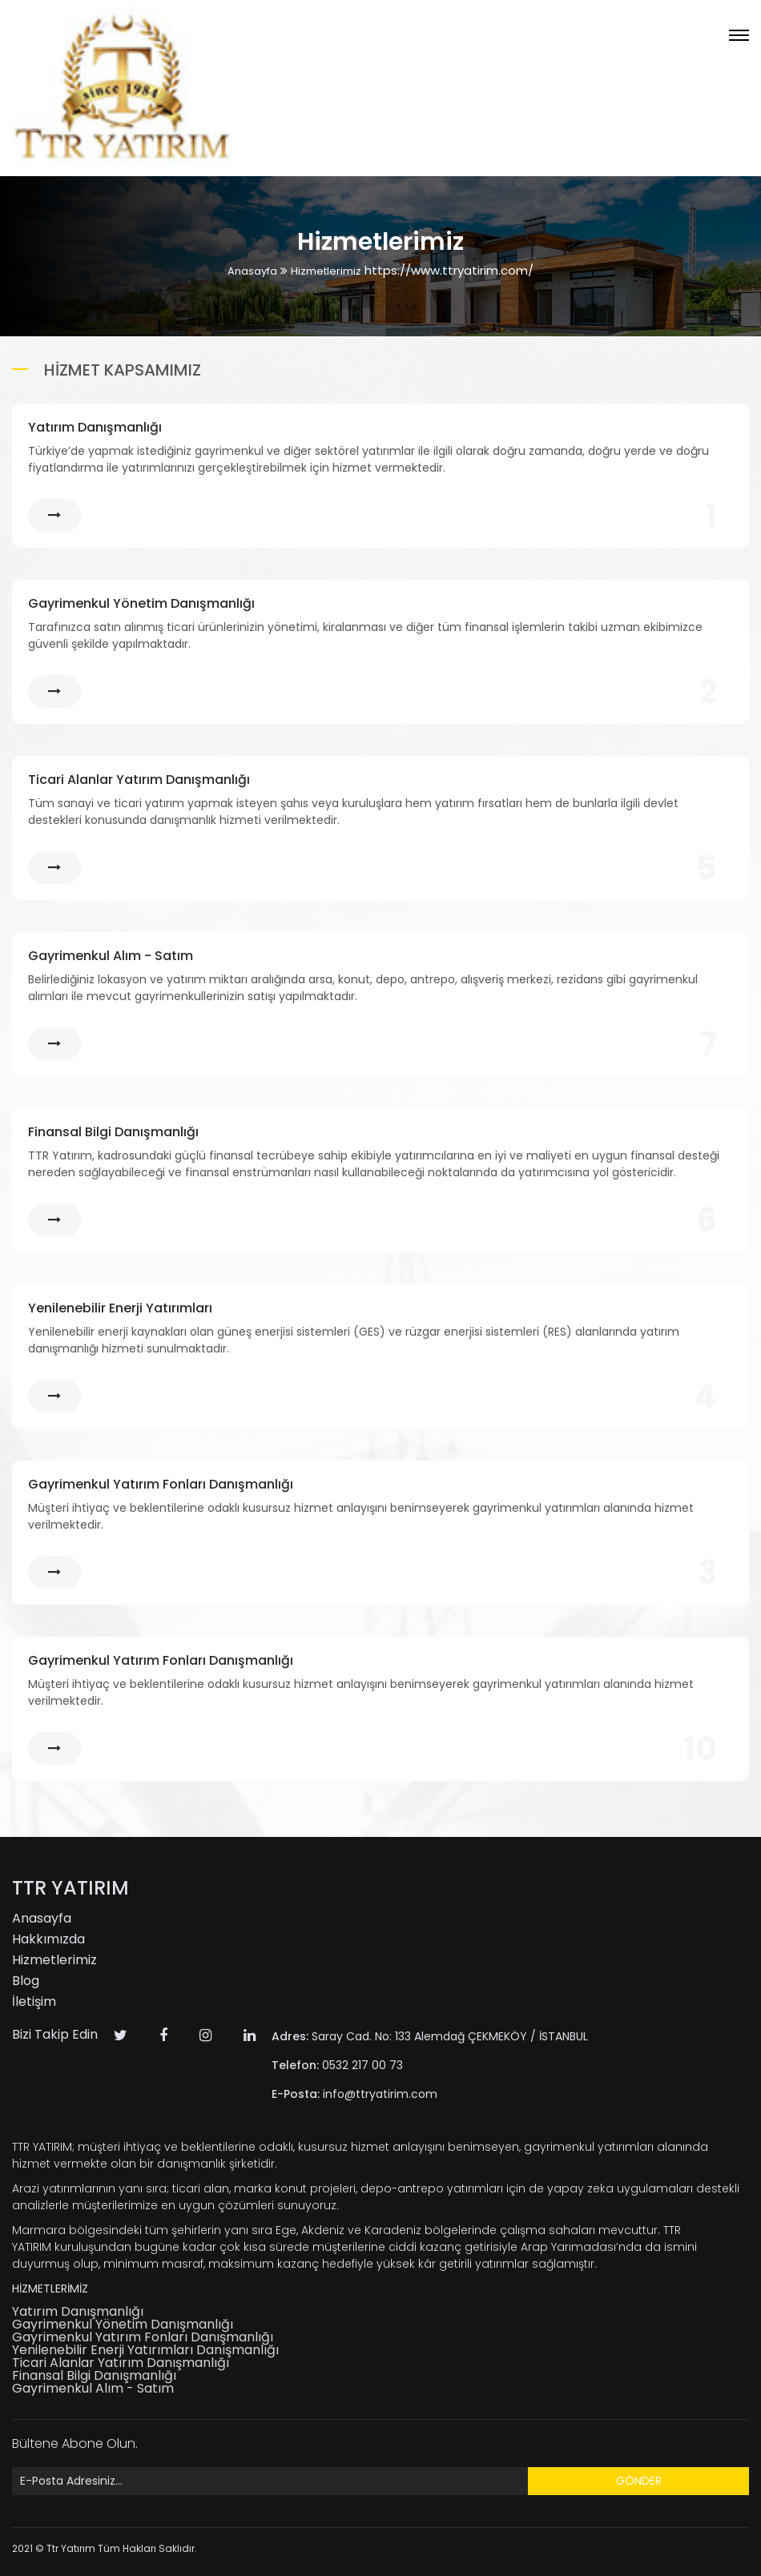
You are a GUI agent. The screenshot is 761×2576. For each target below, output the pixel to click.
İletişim (34, 2001)
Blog (25, 1980)
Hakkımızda (48, 1939)
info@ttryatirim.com (354, 2094)
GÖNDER (639, 2481)
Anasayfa (252, 271)
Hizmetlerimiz (326, 271)
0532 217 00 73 (337, 2065)
